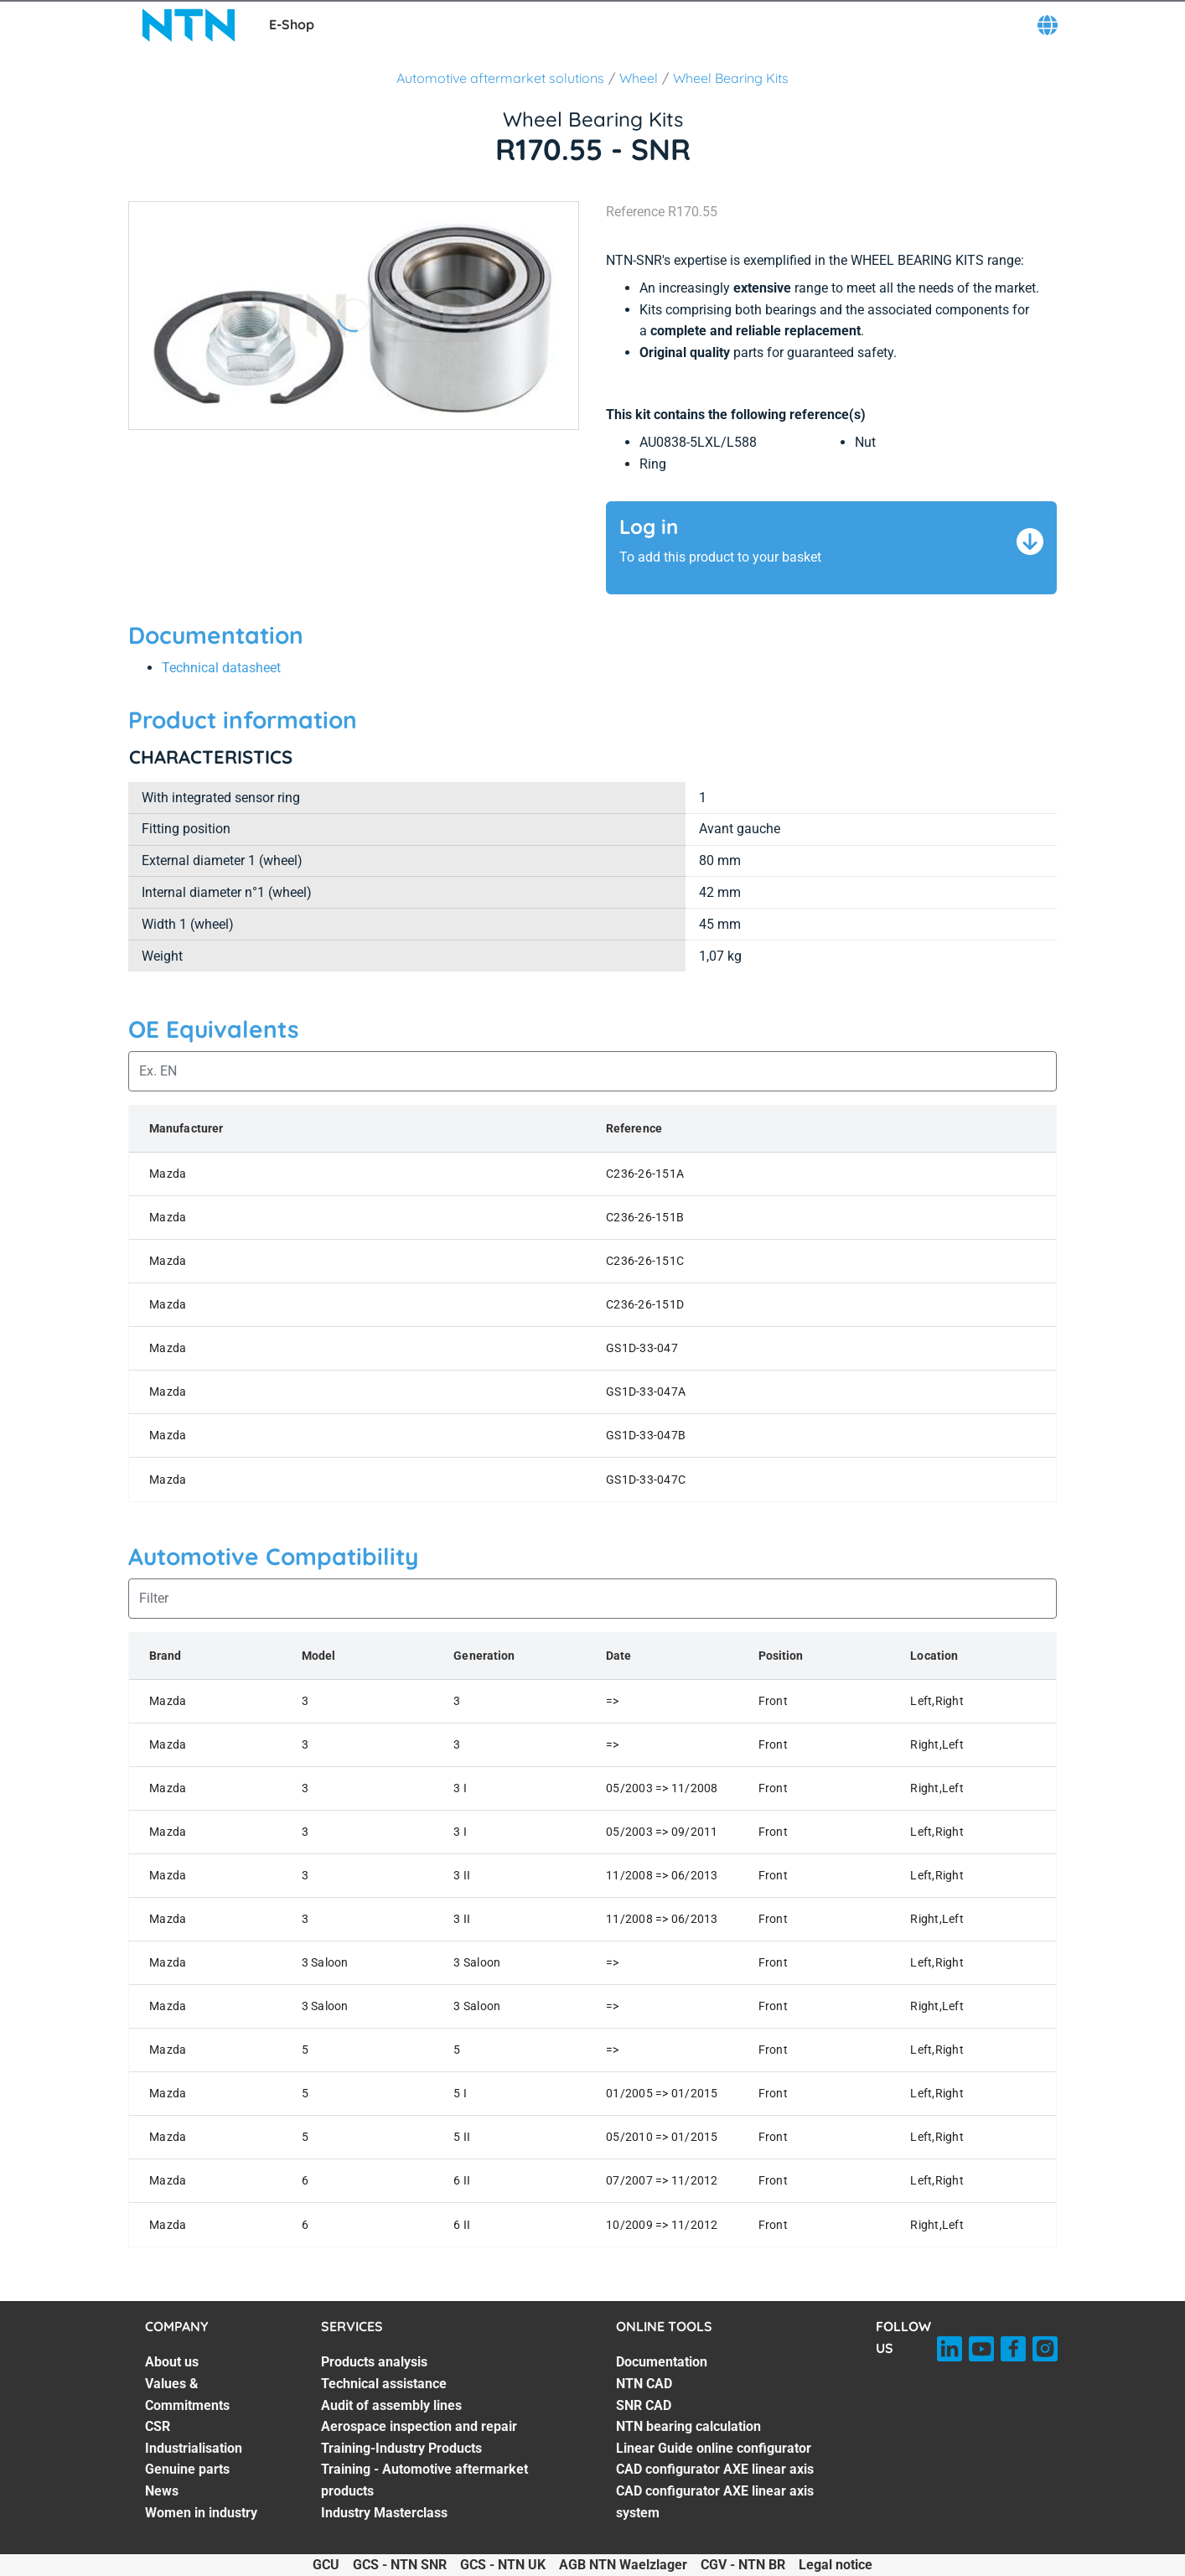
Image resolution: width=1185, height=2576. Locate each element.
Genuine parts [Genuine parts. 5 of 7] (187, 2469)
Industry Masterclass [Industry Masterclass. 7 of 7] (384, 2513)
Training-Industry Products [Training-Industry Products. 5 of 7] (401, 2448)
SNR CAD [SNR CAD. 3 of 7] (643, 2405)
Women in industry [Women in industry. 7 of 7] (201, 2513)
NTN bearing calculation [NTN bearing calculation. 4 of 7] (688, 2426)
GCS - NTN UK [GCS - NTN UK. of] (503, 2565)
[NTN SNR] (189, 25)
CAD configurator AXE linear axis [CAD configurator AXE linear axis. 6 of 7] (715, 2469)
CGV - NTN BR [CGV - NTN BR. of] (743, 2565)
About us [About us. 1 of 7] (172, 2362)
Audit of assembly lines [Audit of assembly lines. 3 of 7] (391, 2405)
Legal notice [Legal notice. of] (835, 2565)
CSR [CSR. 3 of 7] (157, 2426)
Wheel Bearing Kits (731, 78)
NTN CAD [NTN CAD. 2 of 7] (644, 2384)
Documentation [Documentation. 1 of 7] (661, 2362)
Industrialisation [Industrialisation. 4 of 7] (193, 2448)
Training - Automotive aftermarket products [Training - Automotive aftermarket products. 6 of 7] (424, 2480)
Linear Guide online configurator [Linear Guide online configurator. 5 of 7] (713, 2448)
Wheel (638, 78)
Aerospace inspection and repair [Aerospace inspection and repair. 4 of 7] (419, 2426)
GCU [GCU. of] (326, 2565)
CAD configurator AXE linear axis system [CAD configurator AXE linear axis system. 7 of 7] (715, 2502)
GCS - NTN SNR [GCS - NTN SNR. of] (400, 2565)
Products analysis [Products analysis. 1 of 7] (374, 2362)
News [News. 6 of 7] (162, 2491)
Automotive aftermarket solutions (500, 78)
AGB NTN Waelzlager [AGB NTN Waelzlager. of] (623, 2565)
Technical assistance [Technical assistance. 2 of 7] (384, 2384)
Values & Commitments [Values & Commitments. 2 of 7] (187, 2394)
